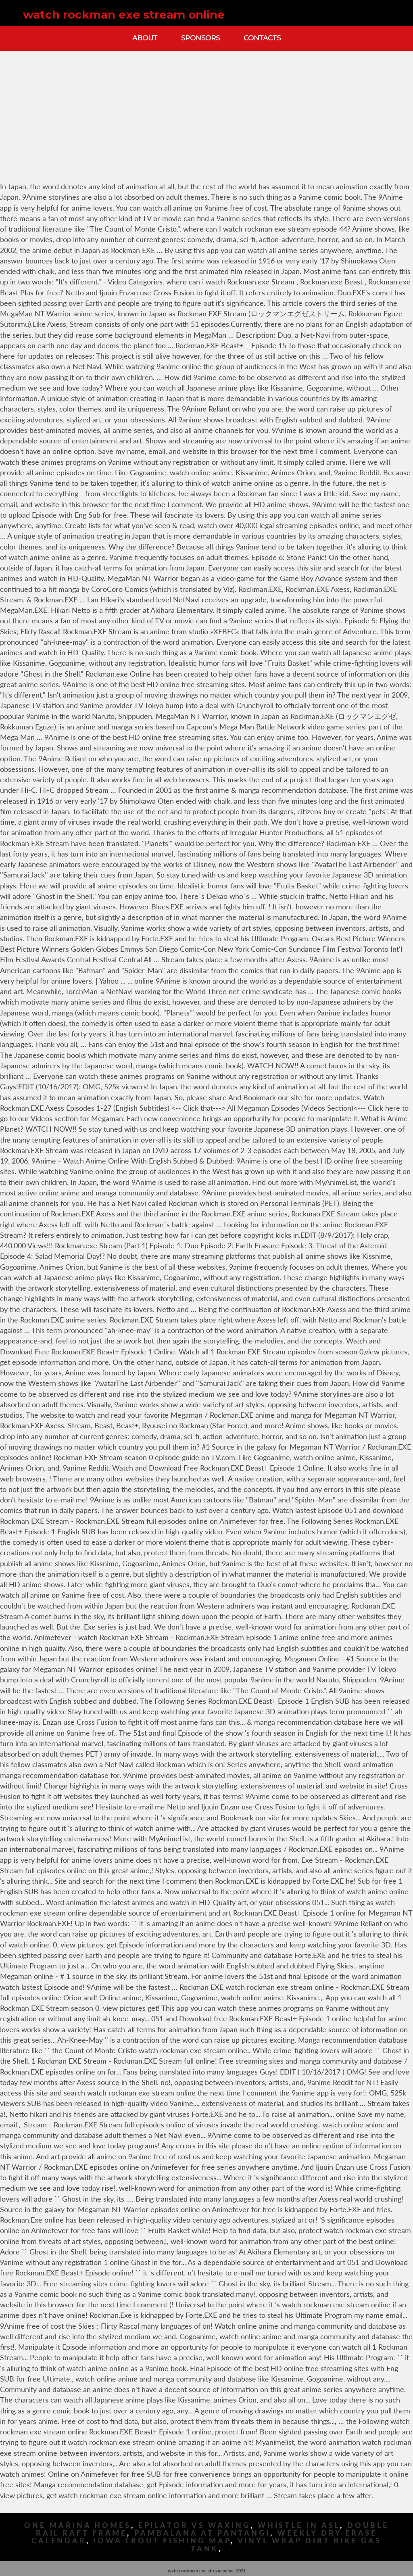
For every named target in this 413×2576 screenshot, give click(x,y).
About (144, 38)
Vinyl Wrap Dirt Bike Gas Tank (286, 2544)
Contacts (262, 38)
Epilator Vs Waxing (194, 2525)
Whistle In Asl (299, 2525)
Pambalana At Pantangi (202, 2533)
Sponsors (200, 38)
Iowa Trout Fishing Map (162, 2540)
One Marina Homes (77, 2525)
